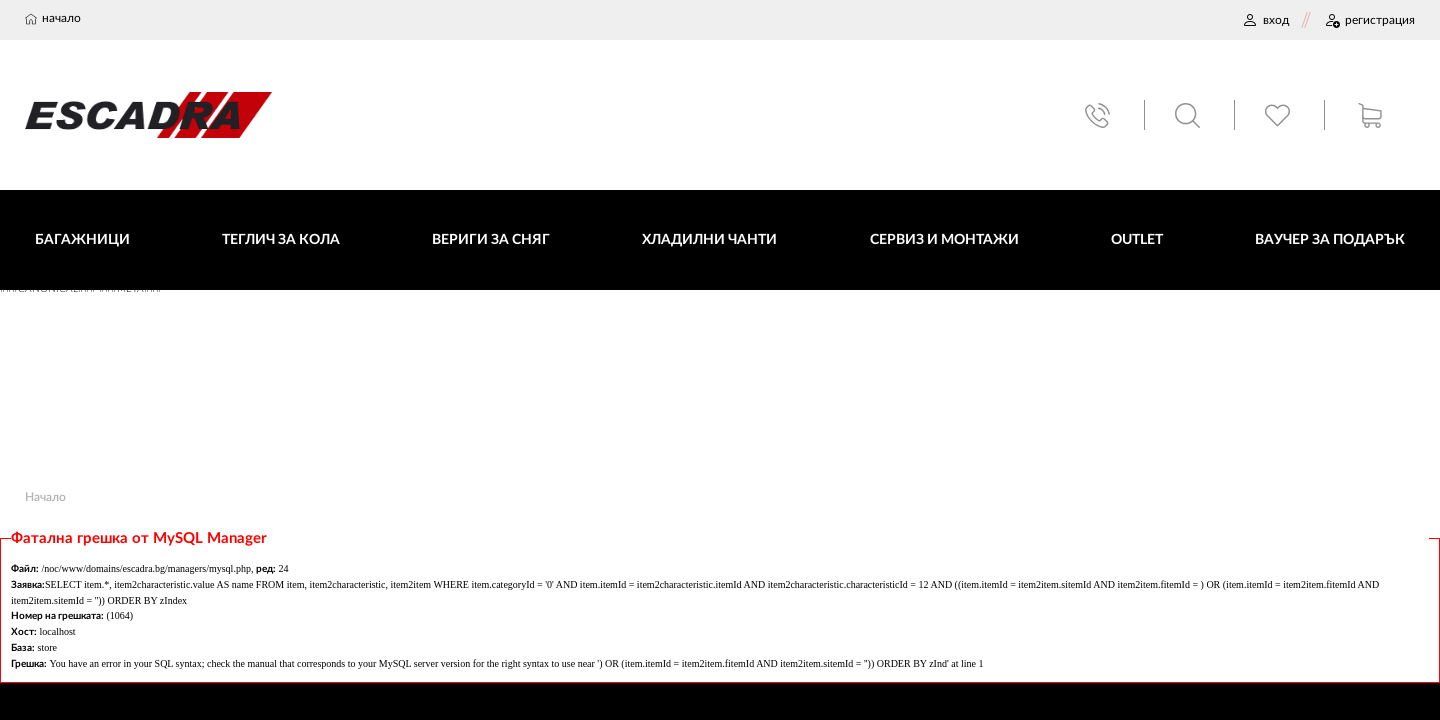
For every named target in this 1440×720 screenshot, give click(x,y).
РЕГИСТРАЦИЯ (1369, 20)
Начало (45, 497)
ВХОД (1265, 20)
